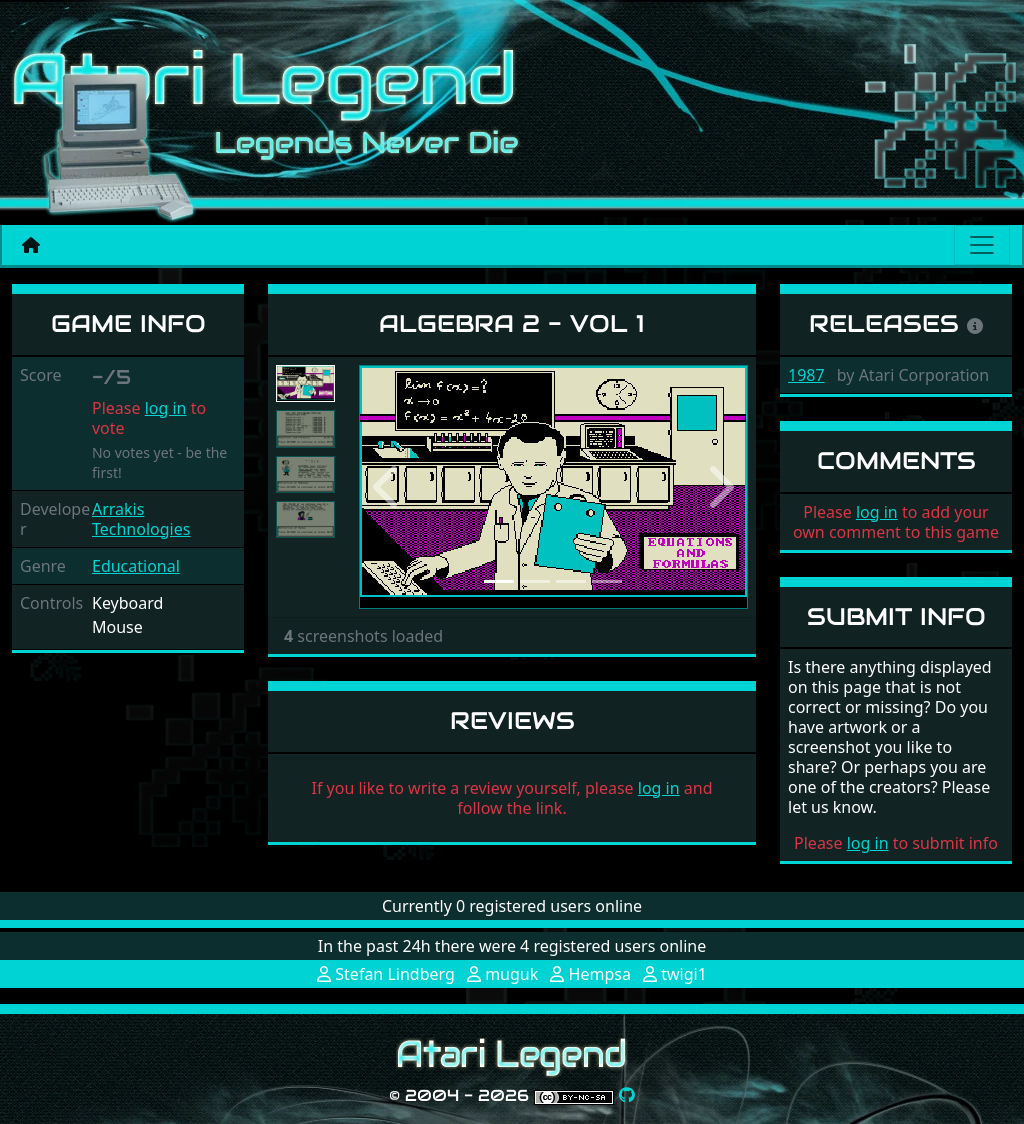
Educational (136, 566)
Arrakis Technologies (141, 519)
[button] (388, 487)
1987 (806, 375)
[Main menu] (982, 245)
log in (166, 408)
